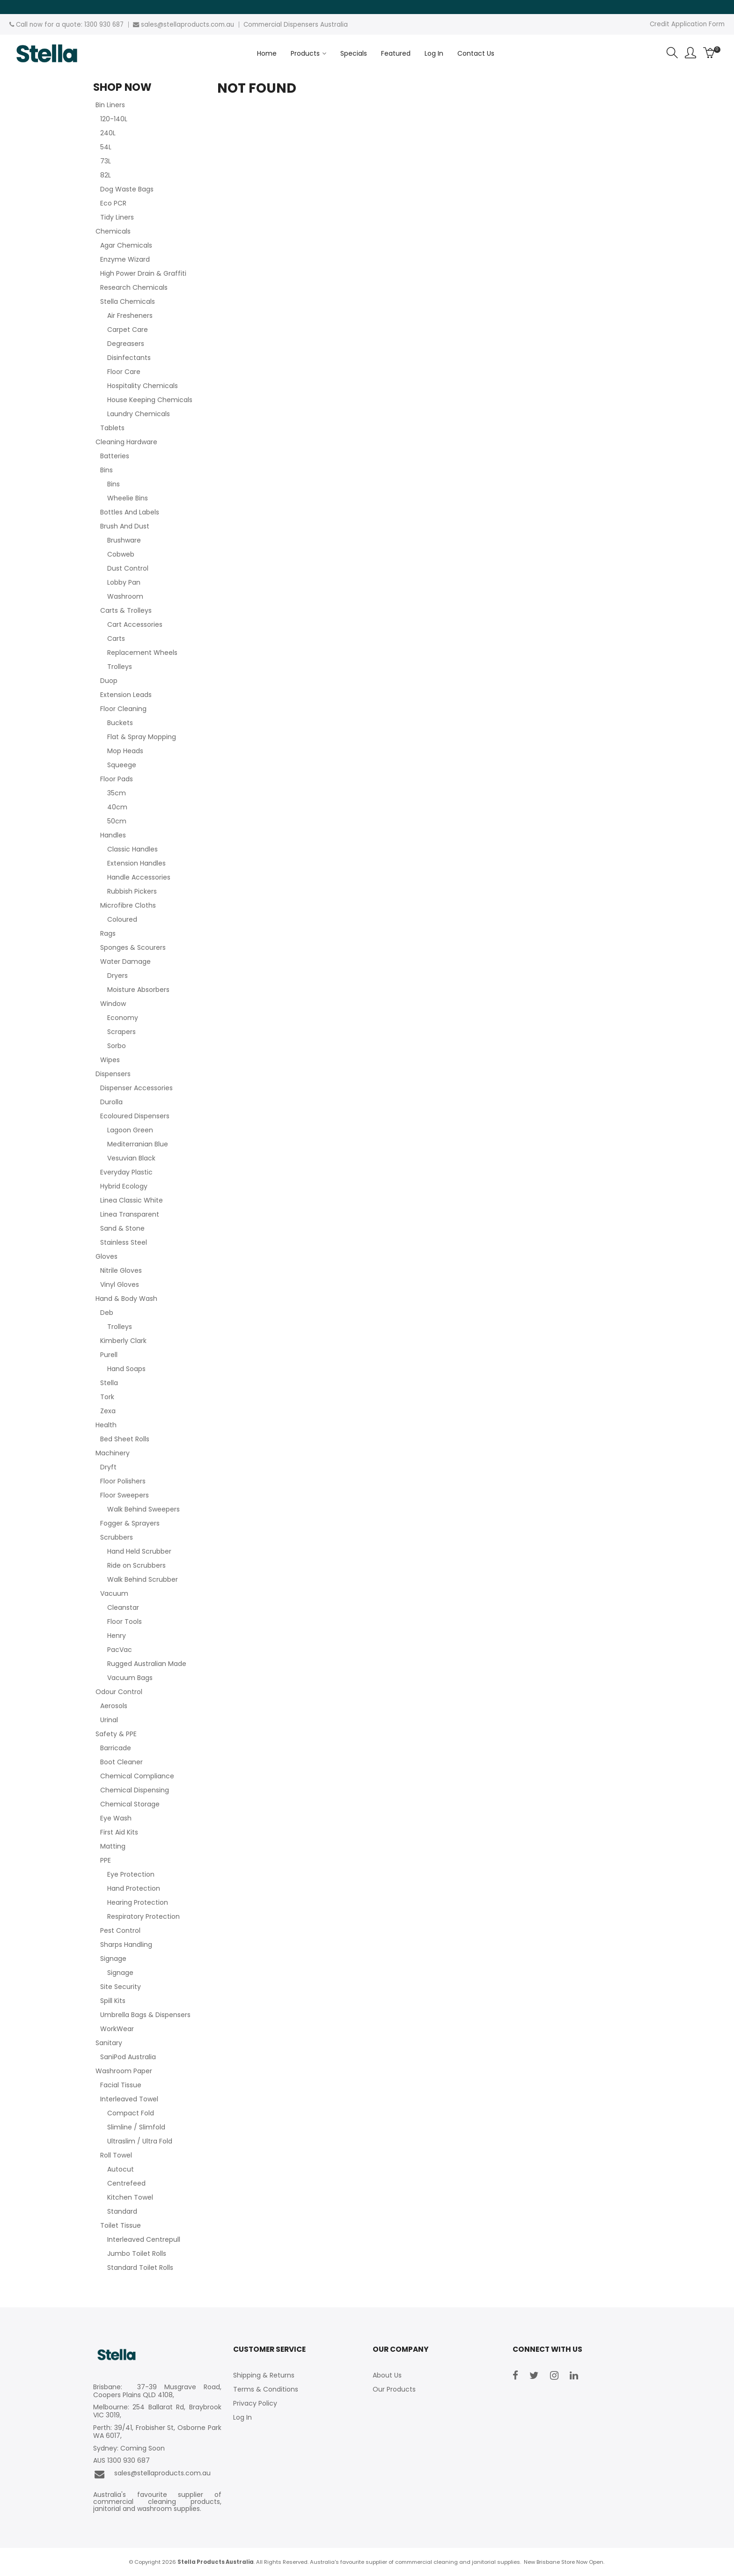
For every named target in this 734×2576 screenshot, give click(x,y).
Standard (122, 2211)
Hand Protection (133, 1888)
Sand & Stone (122, 1228)
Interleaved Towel (129, 2099)
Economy (122, 1017)
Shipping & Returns (263, 2375)
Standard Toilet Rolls (140, 2267)
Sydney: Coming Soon (129, 2448)
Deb (106, 1312)
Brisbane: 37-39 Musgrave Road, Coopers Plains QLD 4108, (157, 2391)
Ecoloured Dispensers (134, 1116)
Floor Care (123, 371)
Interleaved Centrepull (143, 2239)
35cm (116, 793)
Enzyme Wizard (125, 259)
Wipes (110, 1059)
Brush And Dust (124, 526)
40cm (117, 807)
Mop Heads (125, 751)
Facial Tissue (120, 2085)
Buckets (120, 722)
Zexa (108, 1411)
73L (105, 161)
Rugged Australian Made (146, 1663)
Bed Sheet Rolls (124, 1439)
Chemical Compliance (137, 1776)
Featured (396, 53)
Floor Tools (124, 1621)
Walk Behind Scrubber (142, 1579)
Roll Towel (116, 2155)
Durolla (111, 1102)
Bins (106, 470)
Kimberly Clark (123, 1340)
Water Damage (125, 961)
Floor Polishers (123, 1481)
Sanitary (108, 2043)
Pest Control (120, 1930)
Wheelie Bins (127, 498)
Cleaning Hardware (126, 442)
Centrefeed (126, 2183)
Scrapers (121, 1031)
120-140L (113, 119)
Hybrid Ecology (123, 1186)
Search (672, 53)
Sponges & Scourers (133, 947)
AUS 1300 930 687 (121, 2461)
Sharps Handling (126, 1944)
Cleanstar (123, 1607)
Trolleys (119, 666)
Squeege (121, 765)
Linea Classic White (131, 1200)
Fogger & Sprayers (130, 1523)
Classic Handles (132, 849)
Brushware (124, 540)
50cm (116, 821)
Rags (108, 933)
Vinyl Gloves (119, 1284)
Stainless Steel (123, 1242)
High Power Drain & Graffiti (143, 273)
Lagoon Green (130, 1130)
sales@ (152, 24)
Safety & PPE (116, 1734)
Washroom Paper (123, 2071)
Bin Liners (110, 105)
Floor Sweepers (124, 1495)
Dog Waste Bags (127, 189)
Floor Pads (116, 779)
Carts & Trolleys (126, 610)
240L (108, 133)
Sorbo (116, 1045)
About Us (387, 2375)
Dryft (108, 1467)
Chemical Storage (130, 1804)
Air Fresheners (130, 315)
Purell (108, 1354)
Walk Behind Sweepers (143, 1509)
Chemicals (113, 231)
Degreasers (125, 343)
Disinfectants (129, 357)
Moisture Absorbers (138, 989)
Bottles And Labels (129, 512)
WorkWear (117, 2028)
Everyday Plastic (126, 1172)
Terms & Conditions (265, 2389)
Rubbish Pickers (132, 891)
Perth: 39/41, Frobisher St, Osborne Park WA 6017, (157, 2432)
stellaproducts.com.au (198, 24)
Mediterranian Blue (137, 1144)
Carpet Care (127, 329)
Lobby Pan (123, 582)
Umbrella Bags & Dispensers (145, 2014)
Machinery (112, 1453)
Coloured (122, 919)
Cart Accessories (134, 624)
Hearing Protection (137, 1902)
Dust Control (127, 568)
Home (267, 53)
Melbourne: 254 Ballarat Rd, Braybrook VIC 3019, (157, 2411)
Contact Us (475, 53)
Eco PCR (113, 203)
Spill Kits (112, 2000)
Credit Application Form (687, 24)
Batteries (114, 456)
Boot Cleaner (121, 1762)
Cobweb (120, 554)
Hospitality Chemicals (142, 385)
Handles (113, 835)
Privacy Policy (255, 2403)
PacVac (119, 1649)
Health (106, 1425)
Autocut (120, 2169)
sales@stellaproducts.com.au (152, 2474)
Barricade (115, 1748)
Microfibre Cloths (128, 905)
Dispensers (113, 1074)
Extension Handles (136, 863)
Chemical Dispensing (134, 1790)
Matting (112, 1846)
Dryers (117, 975)
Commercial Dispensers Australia (295, 24)
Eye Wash (116, 1818)
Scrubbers (116, 1537)
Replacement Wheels (142, 652)
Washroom (125, 596)
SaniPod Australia (128, 2057)
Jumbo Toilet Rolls (136, 2253)
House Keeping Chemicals (149, 399)
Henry (116, 1635)
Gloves (106, 1256)
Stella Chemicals (127, 301)
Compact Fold (130, 2113)
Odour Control (118, 1691)
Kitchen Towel (130, 2197)
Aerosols (113, 1705)
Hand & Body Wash (126, 1298)
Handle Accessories (138, 877)
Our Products (394, 2389)
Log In (434, 53)
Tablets (112, 428)
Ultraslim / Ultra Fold (139, 2141)
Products (305, 53)
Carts (116, 638)
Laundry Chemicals (138, 413)
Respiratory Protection (143, 1916)
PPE (105, 1860)
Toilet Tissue (120, 2225)
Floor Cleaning (123, 708)
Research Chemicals (134, 287)
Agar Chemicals (126, 245)
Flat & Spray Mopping (141, 736)
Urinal (109, 1720)
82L (105, 175)
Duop (108, 680)
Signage (113, 1958)
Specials (353, 53)
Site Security (120, 1986)
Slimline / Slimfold (136, 2127)
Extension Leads (126, 694)
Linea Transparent (129, 1214)
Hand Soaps (126, 1368)
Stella (109, 1382)
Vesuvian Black (131, 1158)
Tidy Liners (117, 217)
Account (690, 53)
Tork (107, 1397)
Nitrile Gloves (121, 1270)
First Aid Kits (119, 1832)
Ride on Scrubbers (136, 1565)
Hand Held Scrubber (139, 1551)
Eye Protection (130, 1874)
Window (113, 1003)
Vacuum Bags (130, 1677)
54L (105, 147)
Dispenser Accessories (136, 1088)
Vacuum (114, 1593)
